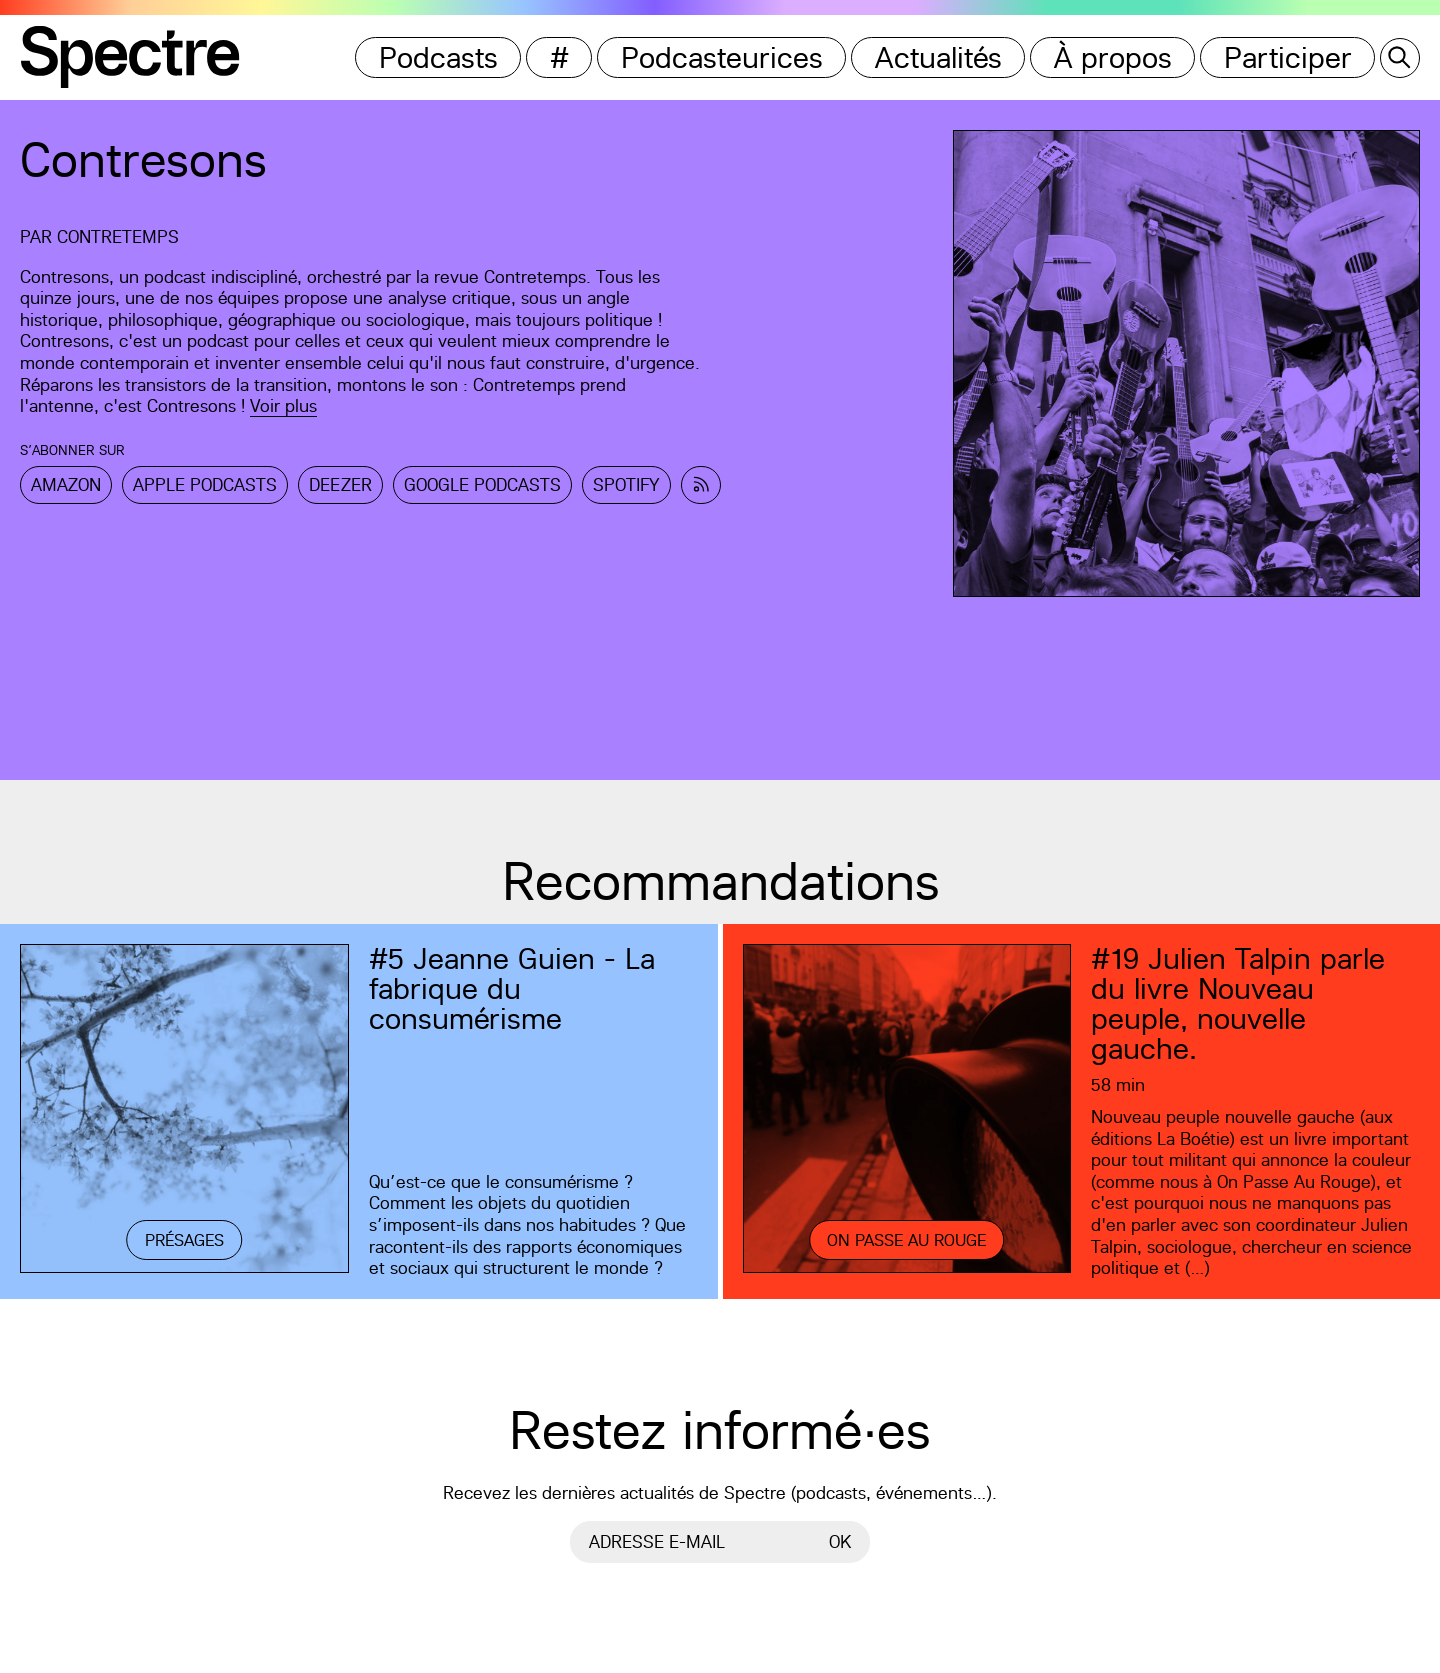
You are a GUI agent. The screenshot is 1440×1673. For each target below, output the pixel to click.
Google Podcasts (482, 484)
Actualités (938, 57)
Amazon (66, 484)
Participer (1288, 57)
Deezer (340, 484)
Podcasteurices (722, 57)
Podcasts (438, 57)
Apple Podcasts (205, 484)
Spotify (626, 484)
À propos (1113, 57)
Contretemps (118, 236)
